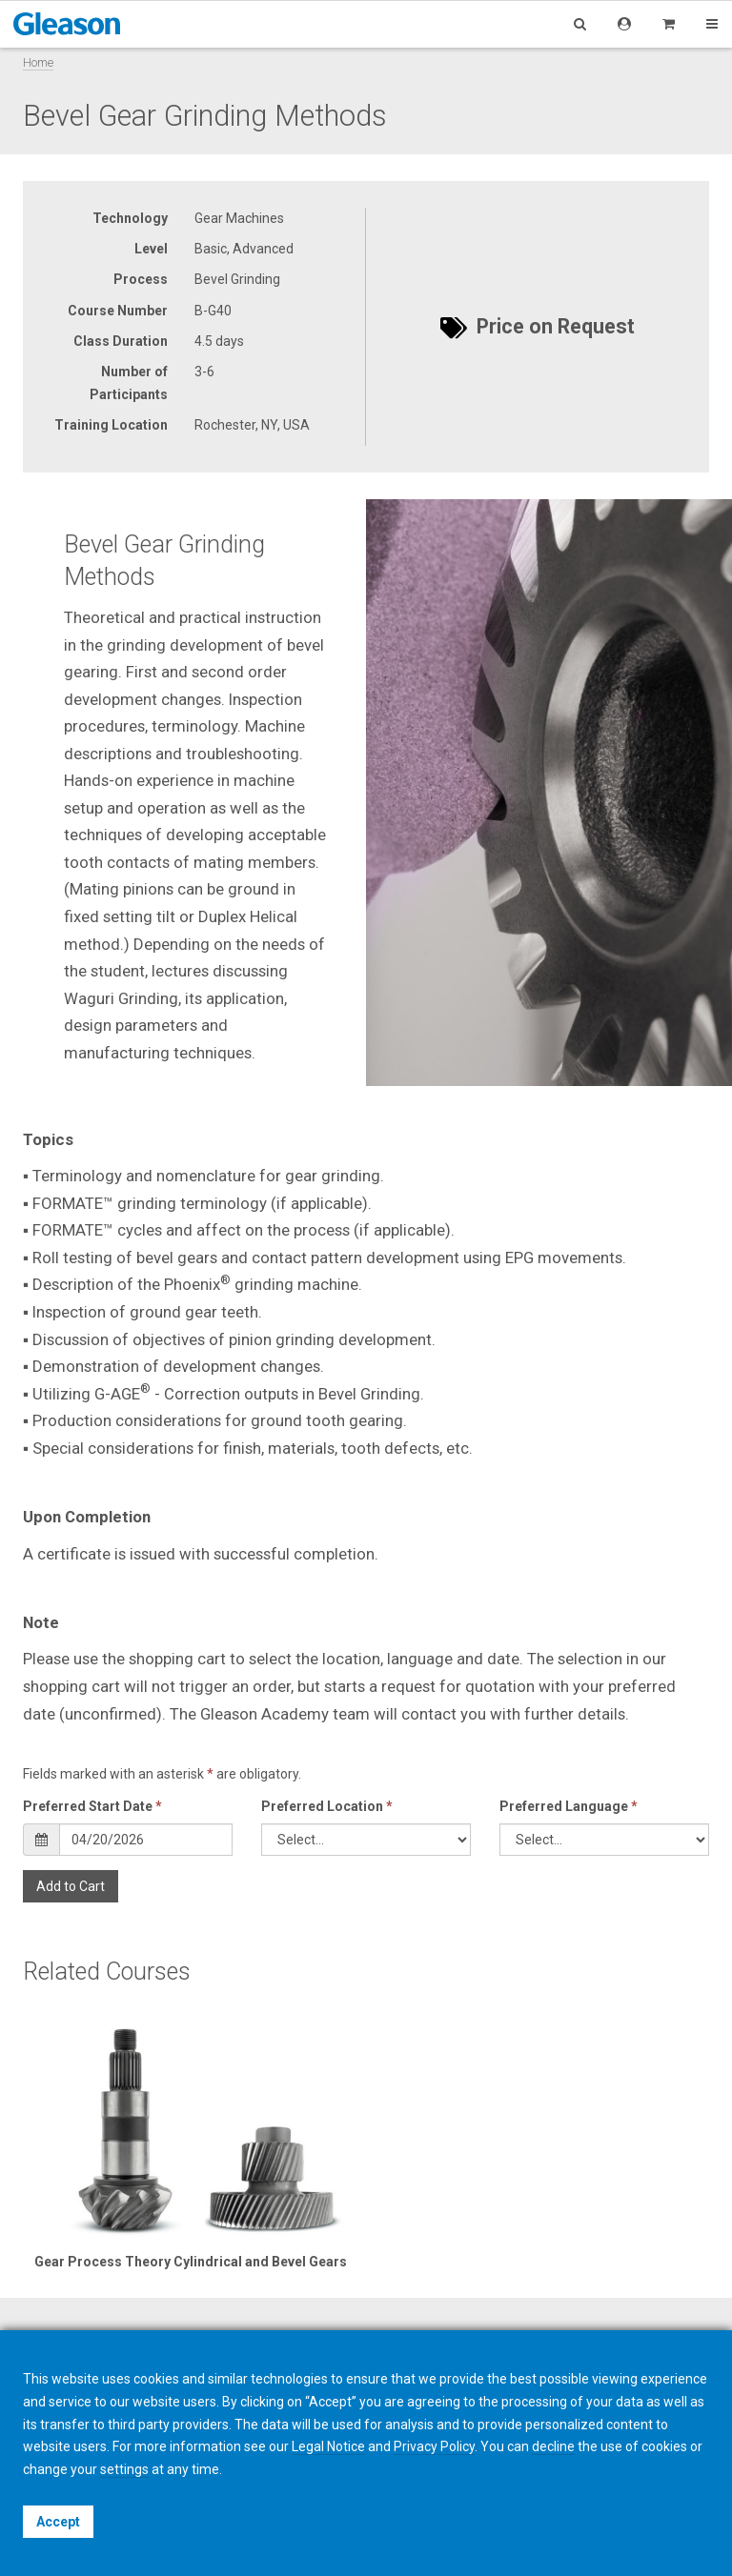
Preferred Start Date (92, 1806)
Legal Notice (328, 2446)
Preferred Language (568, 1806)
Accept (58, 2521)
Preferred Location (327, 1806)
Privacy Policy (434, 2446)
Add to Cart (70, 1886)
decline (553, 2446)
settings (124, 2469)
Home (38, 62)
